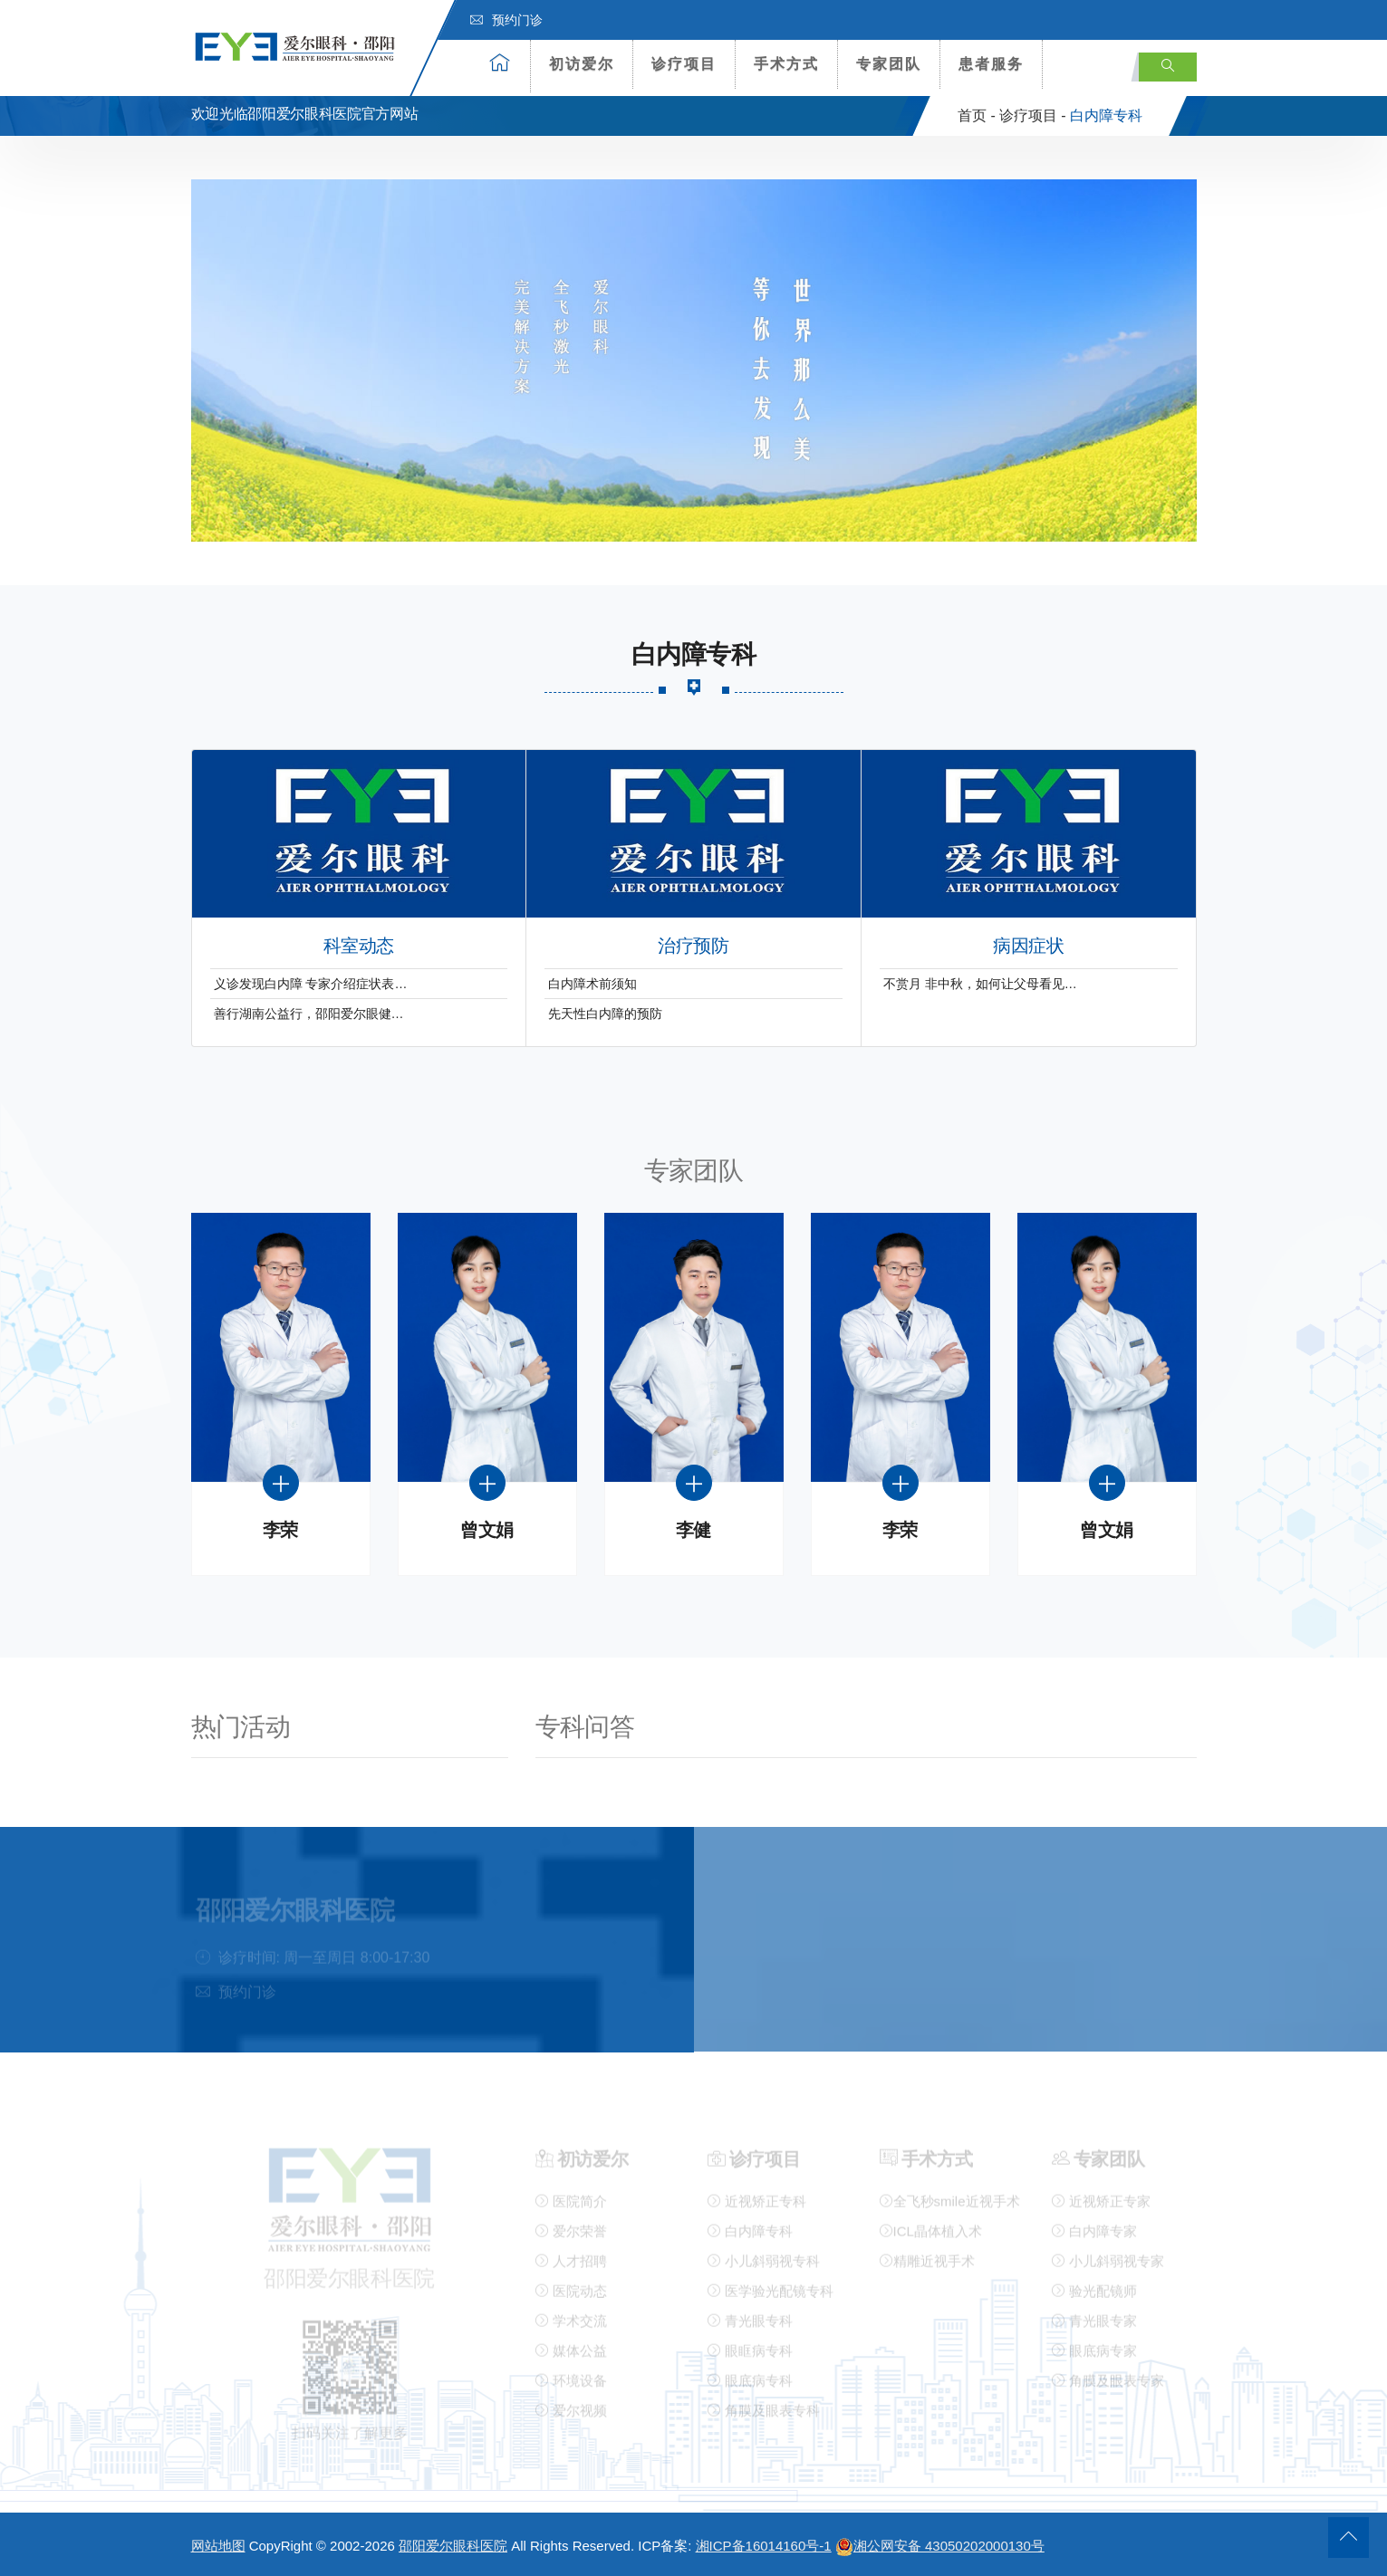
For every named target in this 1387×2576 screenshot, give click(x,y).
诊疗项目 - (1032, 115)
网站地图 (218, 2545)
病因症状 (1028, 946)
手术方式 (786, 64)
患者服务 (991, 64)
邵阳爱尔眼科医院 (453, 2545)
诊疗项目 (684, 64)
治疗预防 (693, 946)
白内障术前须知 (592, 983)
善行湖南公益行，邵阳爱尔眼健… (309, 1013)
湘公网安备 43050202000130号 (940, 2545)
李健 (693, 1530)
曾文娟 (487, 1530)
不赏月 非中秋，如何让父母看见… (980, 983)
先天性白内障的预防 (605, 1013)
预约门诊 (506, 20)
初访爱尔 (581, 64)
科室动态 (358, 946)
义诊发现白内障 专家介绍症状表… (311, 983)
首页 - (977, 115)
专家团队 (888, 64)
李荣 (280, 1530)
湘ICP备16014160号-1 (764, 2545)
